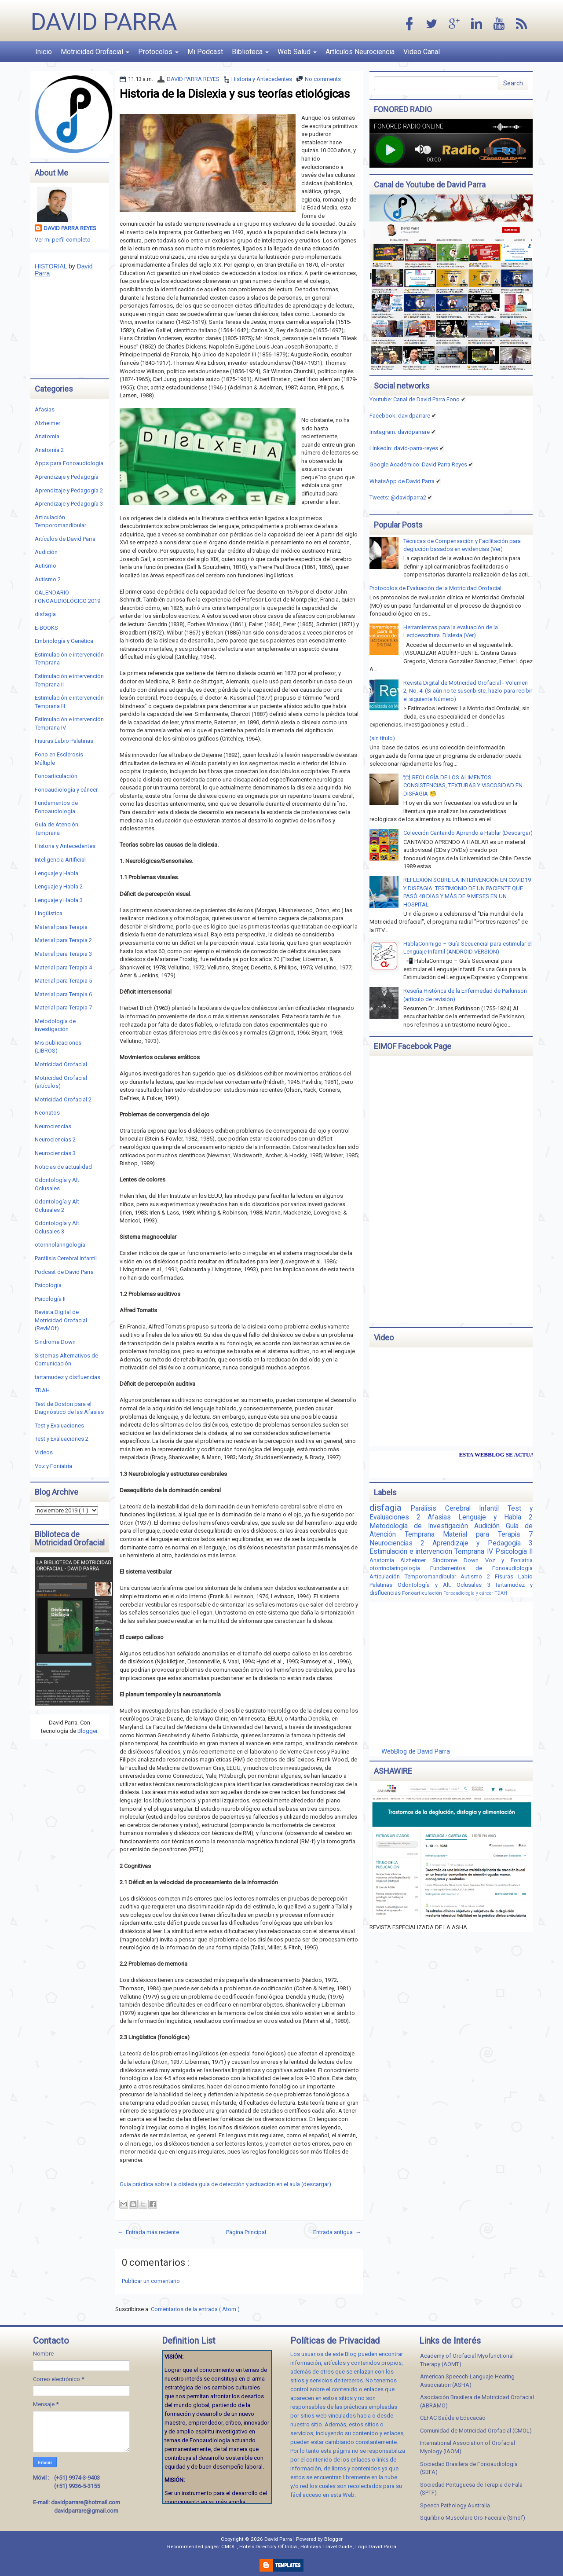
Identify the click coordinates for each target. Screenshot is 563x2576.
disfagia (45, 614)
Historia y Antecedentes (261, 79)
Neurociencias (53, 1126)
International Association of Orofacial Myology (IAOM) (467, 2447)
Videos (44, 1452)
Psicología (48, 1285)
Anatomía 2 (49, 450)
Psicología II (50, 1298)
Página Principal (246, 2232)
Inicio (43, 52)
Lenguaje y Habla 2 (59, 886)
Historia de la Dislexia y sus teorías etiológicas (235, 93)
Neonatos (47, 1112)
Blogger (87, 1731)
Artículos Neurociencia (360, 52)
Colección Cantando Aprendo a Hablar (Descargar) (468, 832)
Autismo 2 (48, 579)
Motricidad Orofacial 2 (63, 1099)
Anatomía (47, 436)
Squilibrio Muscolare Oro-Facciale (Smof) (472, 2517)
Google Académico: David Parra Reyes (418, 464)
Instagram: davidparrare (399, 432)
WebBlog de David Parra (415, 1751)
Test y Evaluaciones (59, 1425)
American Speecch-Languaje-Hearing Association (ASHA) (467, 2380)
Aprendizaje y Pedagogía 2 (69, 490)
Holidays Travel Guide (326, 2546)
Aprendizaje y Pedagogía (67, 476)
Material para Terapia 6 (63, 994)
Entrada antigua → (337, 2232)
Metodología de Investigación (421, 1526)
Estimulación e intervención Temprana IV (432, 1552)
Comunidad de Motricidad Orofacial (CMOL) (476, 2430)
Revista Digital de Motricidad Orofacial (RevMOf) (61, 1320)
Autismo (45, 565)
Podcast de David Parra (64, 1272)
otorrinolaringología (60, 1244)
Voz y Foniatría (53, 1466)
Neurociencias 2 (55, 1139)
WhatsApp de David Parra (402, 481)
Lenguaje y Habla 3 (59, 900)
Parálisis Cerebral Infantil (66, 1258)
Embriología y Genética (64, 641)
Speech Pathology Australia (455, 2505)
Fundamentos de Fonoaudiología (481, 1568)
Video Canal (421, 52)
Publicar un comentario (151, 2281)
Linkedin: (403, 448)
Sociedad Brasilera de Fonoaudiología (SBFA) (469, 2468)
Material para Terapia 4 (63, 967)
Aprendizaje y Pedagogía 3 (69, 503)
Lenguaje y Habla (56, 873)
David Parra (104, 22)
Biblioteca (250, 52)
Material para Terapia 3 (63, 953)
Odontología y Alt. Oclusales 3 (447, 1585)
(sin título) (382, 738)
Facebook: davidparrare (399, 415)
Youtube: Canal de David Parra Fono (414, 399)
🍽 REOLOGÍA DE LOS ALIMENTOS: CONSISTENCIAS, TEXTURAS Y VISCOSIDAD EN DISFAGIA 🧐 (463, 785)
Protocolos (158, 52)
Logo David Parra (375, 2546)
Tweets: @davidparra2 (397, 497)
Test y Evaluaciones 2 (61, 1438)
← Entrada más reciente (148, 2232)
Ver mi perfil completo (63, 239)
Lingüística (48, 913)
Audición (46, 552)
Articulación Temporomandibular (415, 1576)
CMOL (229, 2546)
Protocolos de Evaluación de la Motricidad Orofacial (435, 588)
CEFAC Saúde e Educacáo (453, 2418)
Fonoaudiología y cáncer (66, 789)
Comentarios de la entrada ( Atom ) (195, 2309)
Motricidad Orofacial (95, 52)
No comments (323, 79)
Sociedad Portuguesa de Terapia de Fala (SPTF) (471, 2488)
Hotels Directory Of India (268, 2546)
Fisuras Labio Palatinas (64, 741)
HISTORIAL (51, 266)
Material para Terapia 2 (63, 940)
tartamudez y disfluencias (67, 1377)
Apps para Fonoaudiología (69, 463)
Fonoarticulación (56, 776)
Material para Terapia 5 (63, 980)
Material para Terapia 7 (63, 1007)
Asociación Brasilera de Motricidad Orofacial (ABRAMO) (477, 2401)
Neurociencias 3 (55, 1153)
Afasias (45, 409)
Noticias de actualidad (63, 1166)
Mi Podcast (205, 52)
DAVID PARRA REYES (193, 79)
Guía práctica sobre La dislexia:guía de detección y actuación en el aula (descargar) (225, 2184)
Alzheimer (47, 423)
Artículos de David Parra (65, 539)
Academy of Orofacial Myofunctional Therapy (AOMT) (467, 2359)
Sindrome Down (55, 1342)
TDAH (42, 1390)
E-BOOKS (46, 627)
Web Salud (297, 52)
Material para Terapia (61, 927)
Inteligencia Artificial (60, 859)
